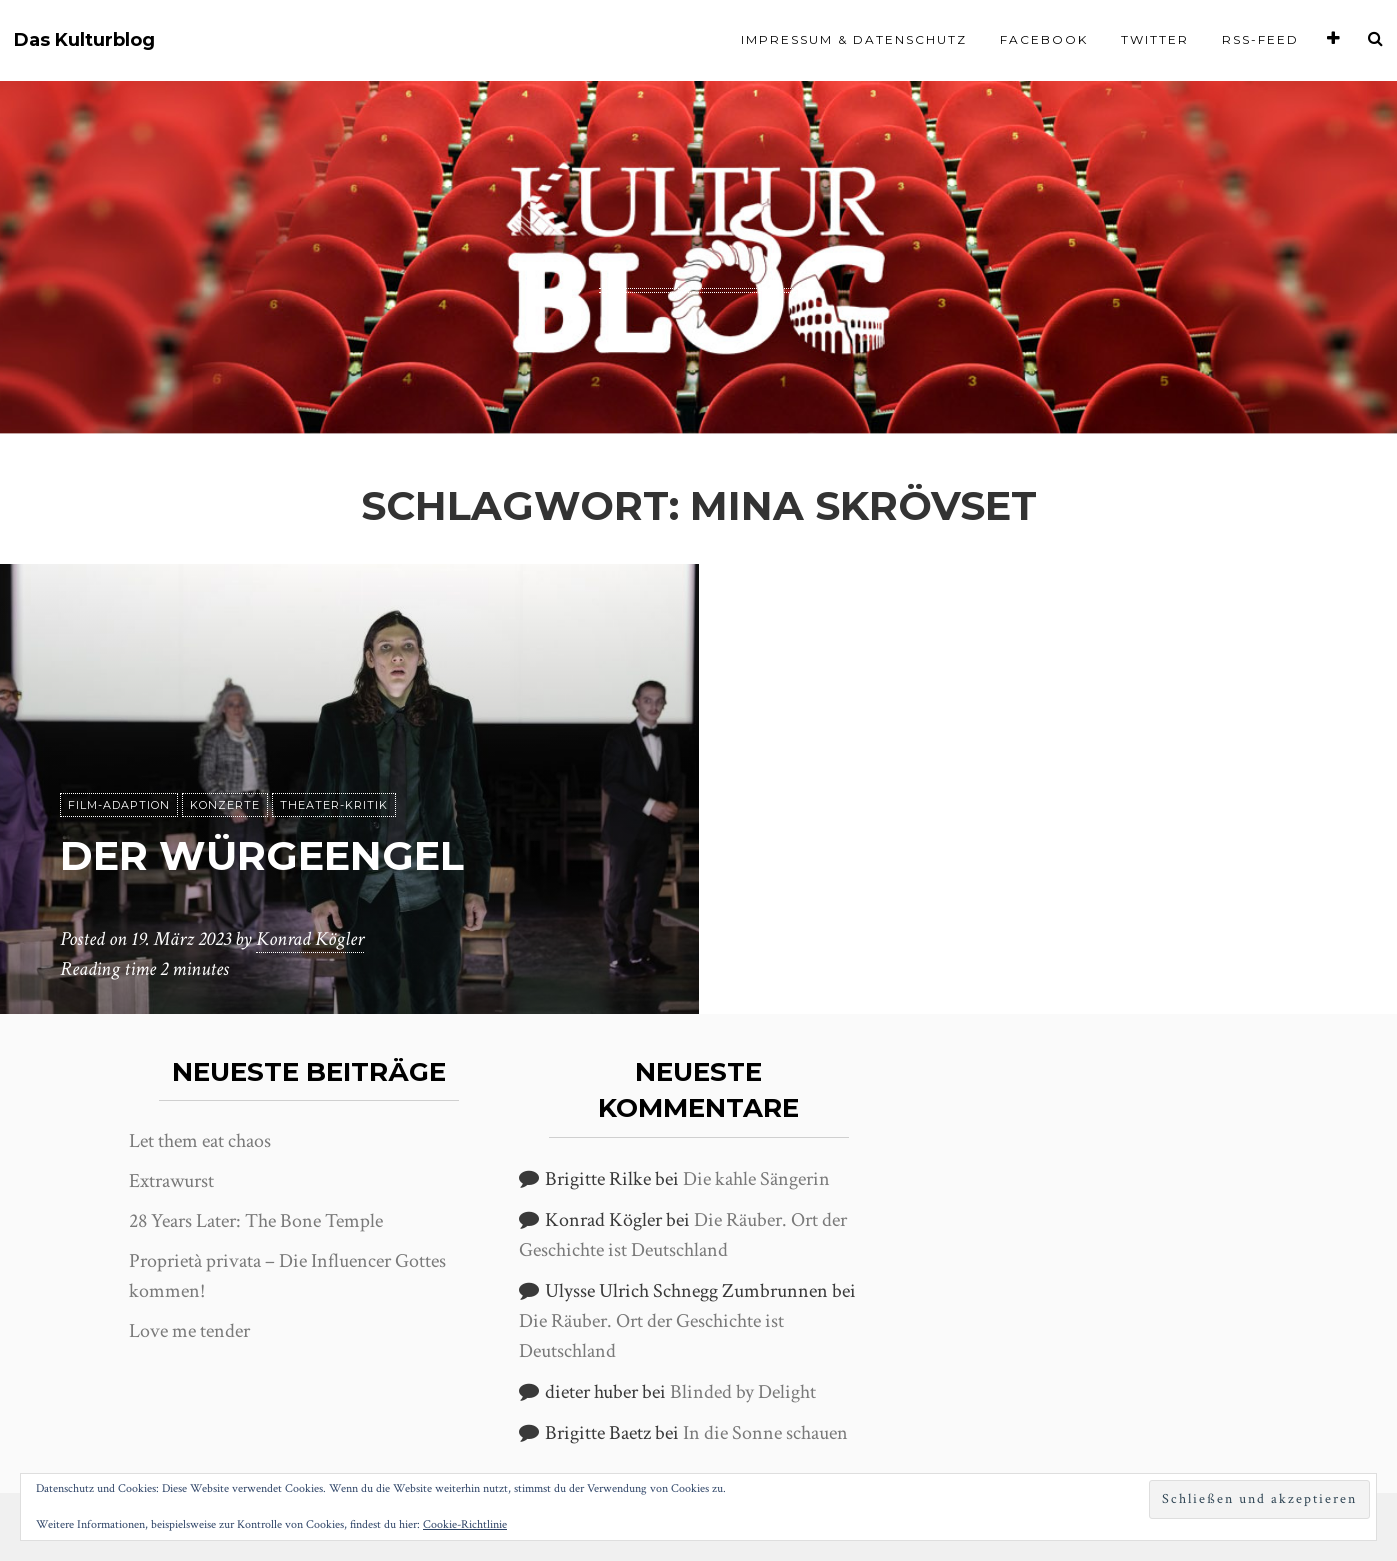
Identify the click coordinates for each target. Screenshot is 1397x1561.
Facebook (1044, 39)
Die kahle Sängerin (756, 1179)
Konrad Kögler (310, 939)
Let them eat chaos (200, 1141)
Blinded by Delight (743, 1392)
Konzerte (225, 805)
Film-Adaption (119, 805)
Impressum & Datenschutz (854, 39)
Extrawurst (171, 1181)
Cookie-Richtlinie (465, 1524)
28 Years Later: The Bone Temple (256, 1221)
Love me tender (189, 1331)
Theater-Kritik (334, 805)
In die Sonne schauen (765, 1433)
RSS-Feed (1260, 39)
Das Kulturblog (84, 40)
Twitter (1155, 39)
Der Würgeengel (262, 855)
